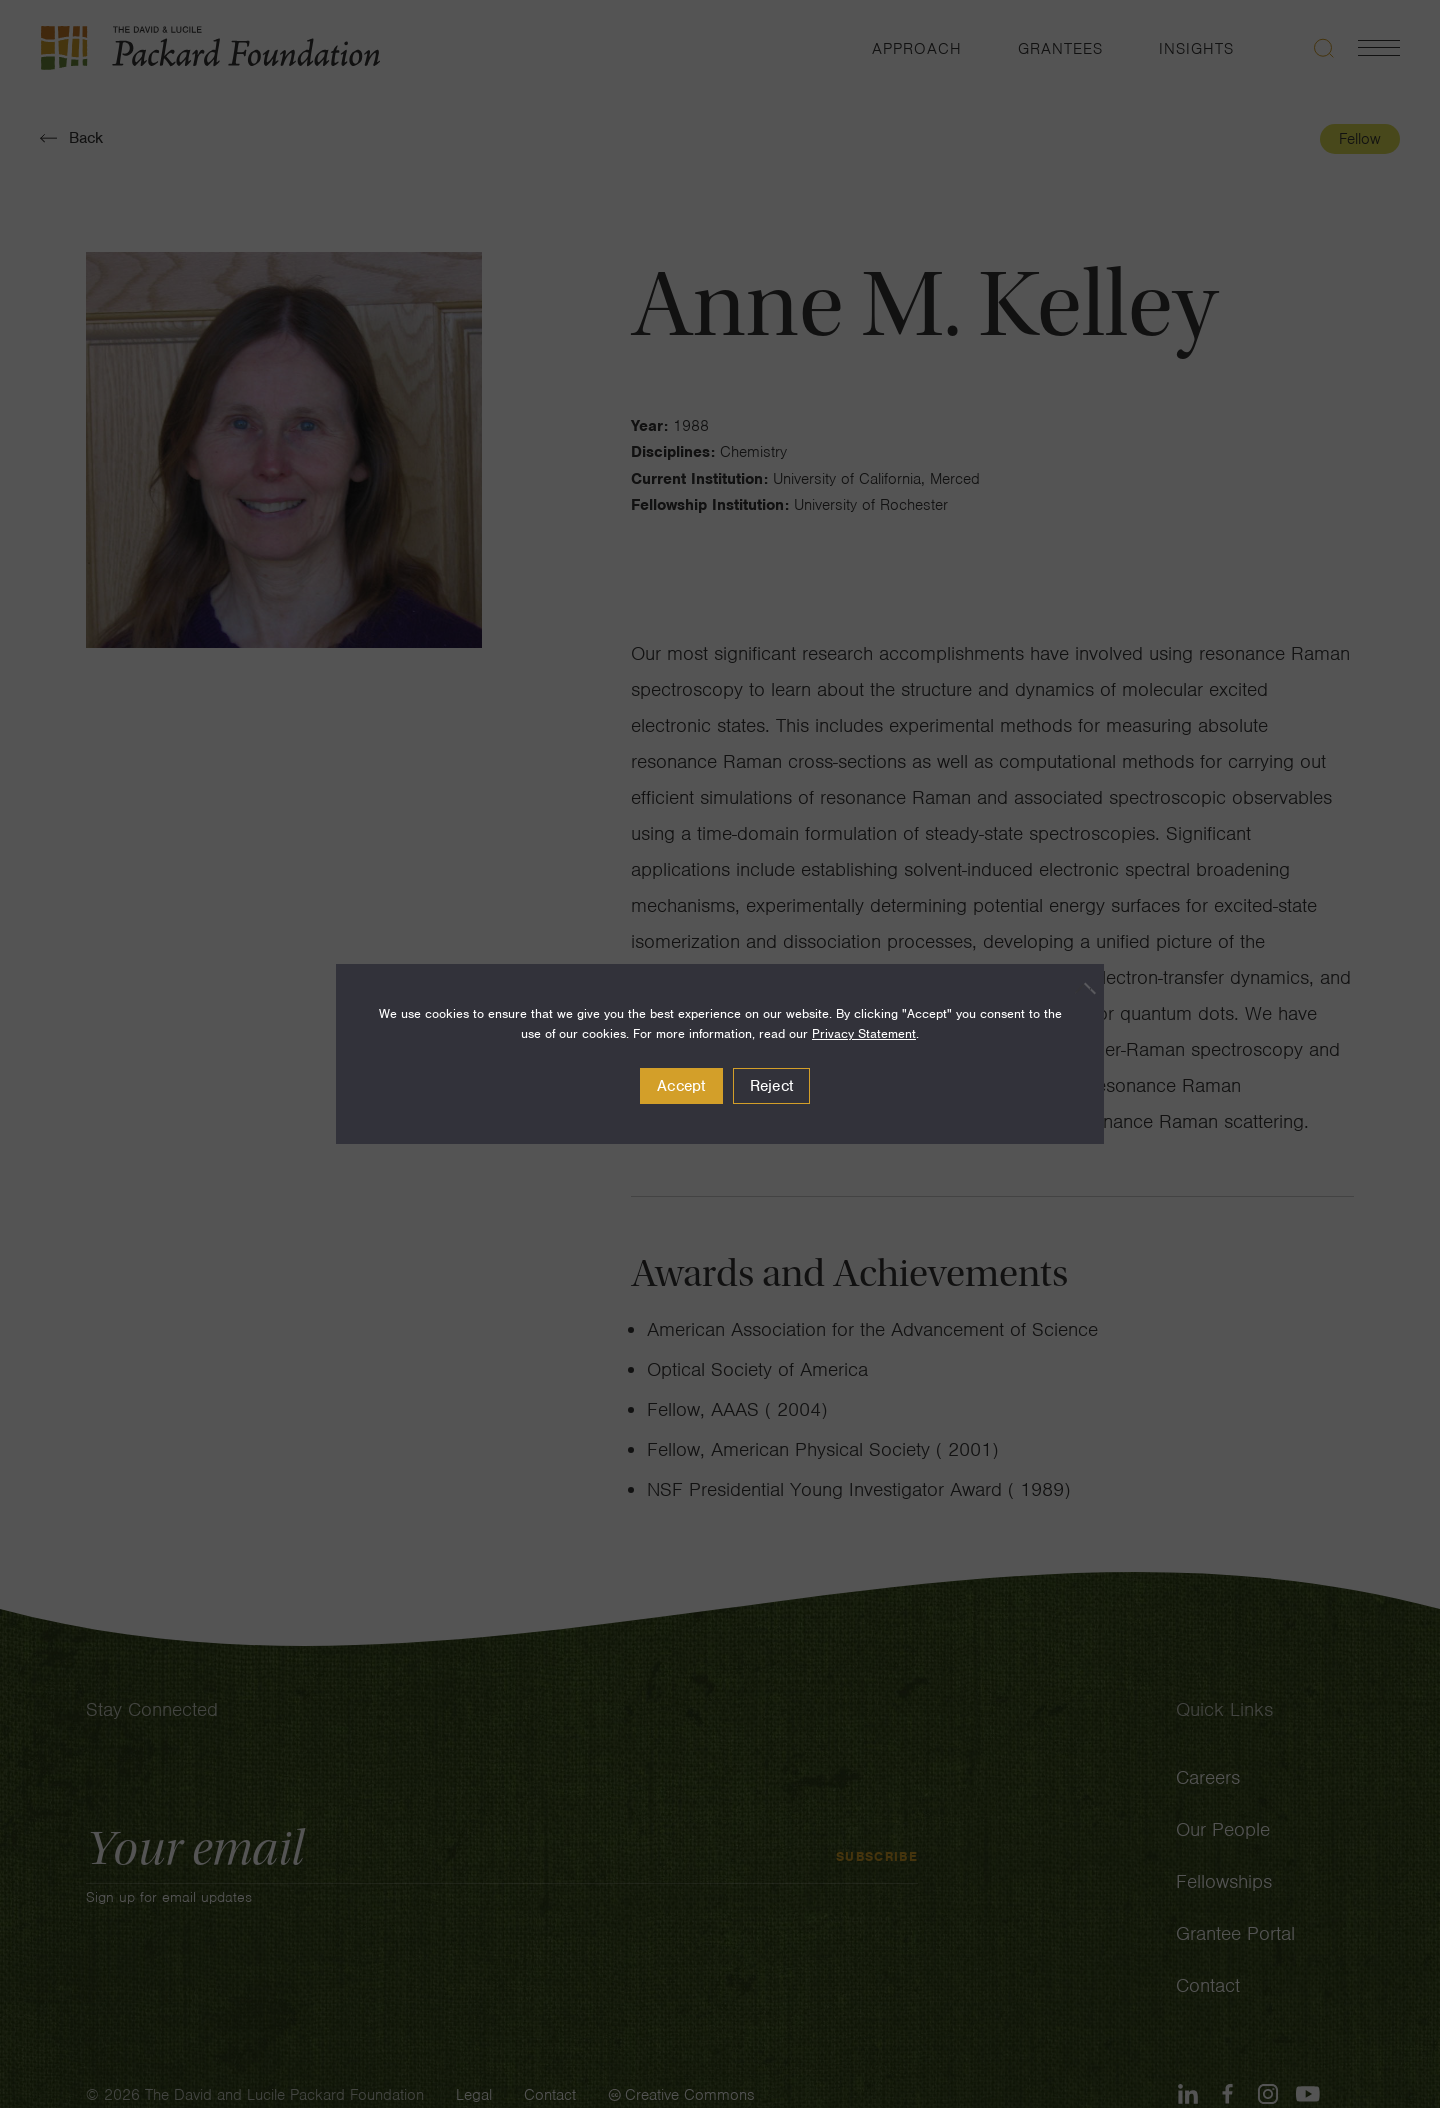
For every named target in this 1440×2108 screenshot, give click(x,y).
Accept (681, 1086)
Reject (772, 1086)
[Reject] (1079, 988)
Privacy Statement (864, 1033)
